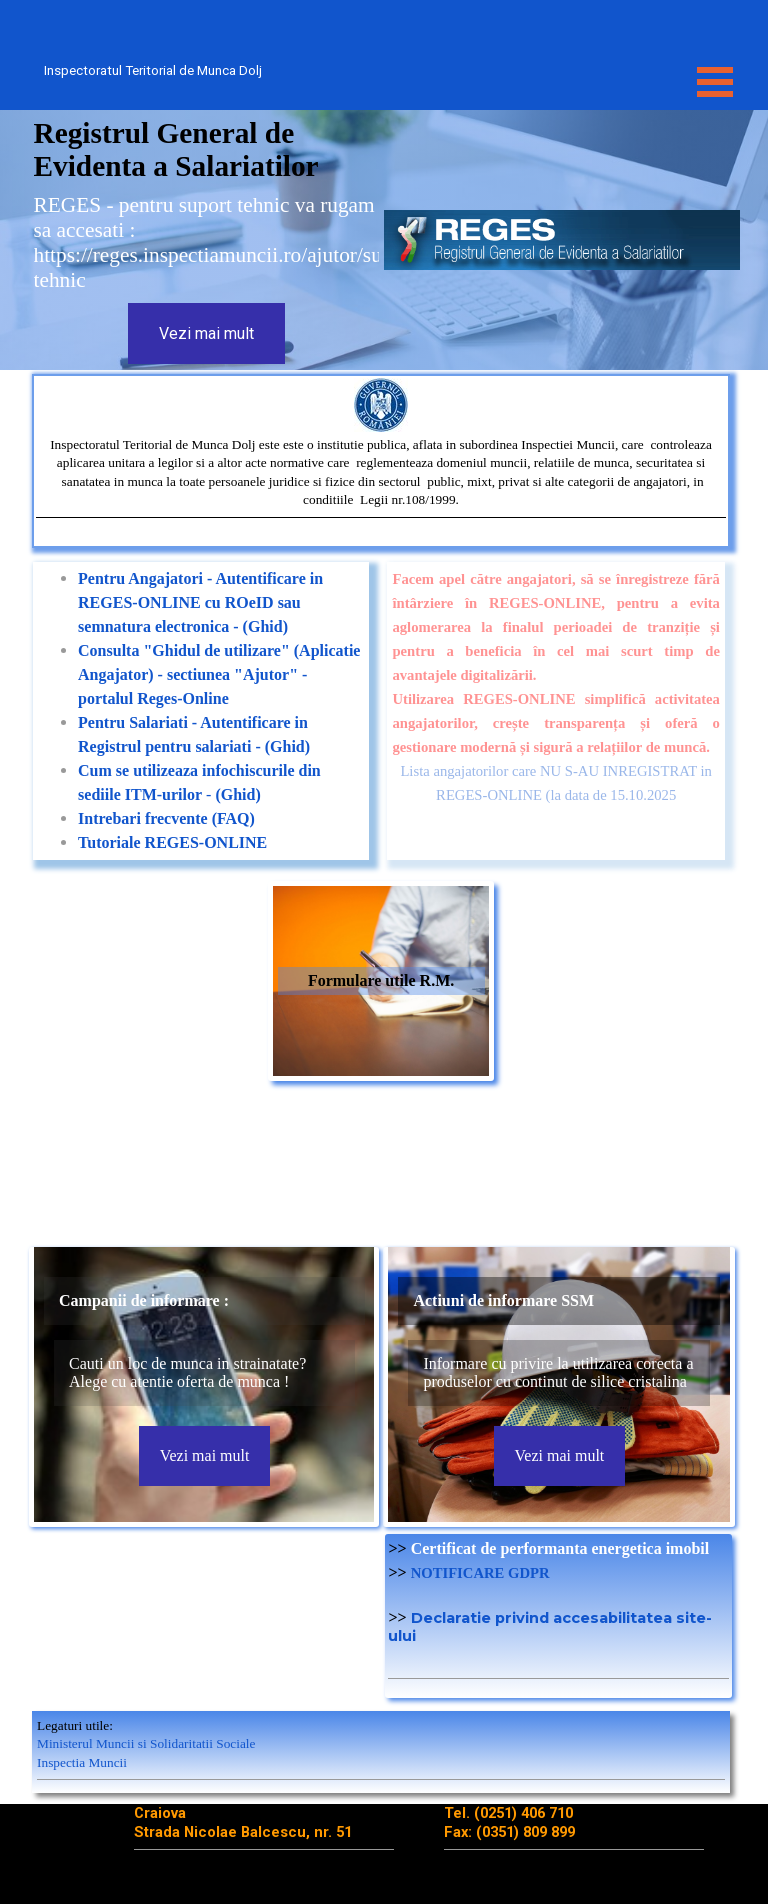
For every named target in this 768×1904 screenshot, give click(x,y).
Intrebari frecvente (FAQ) (166, 818)
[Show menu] (715, 82)
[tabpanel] (381, 461)
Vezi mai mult (206, 333)
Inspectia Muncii (82, 1762)
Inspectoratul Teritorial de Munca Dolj (153, 70)
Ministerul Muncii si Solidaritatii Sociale (146, 1743)
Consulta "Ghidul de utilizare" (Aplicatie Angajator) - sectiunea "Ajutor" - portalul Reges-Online (219, 674)
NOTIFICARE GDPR (480, 1573)
